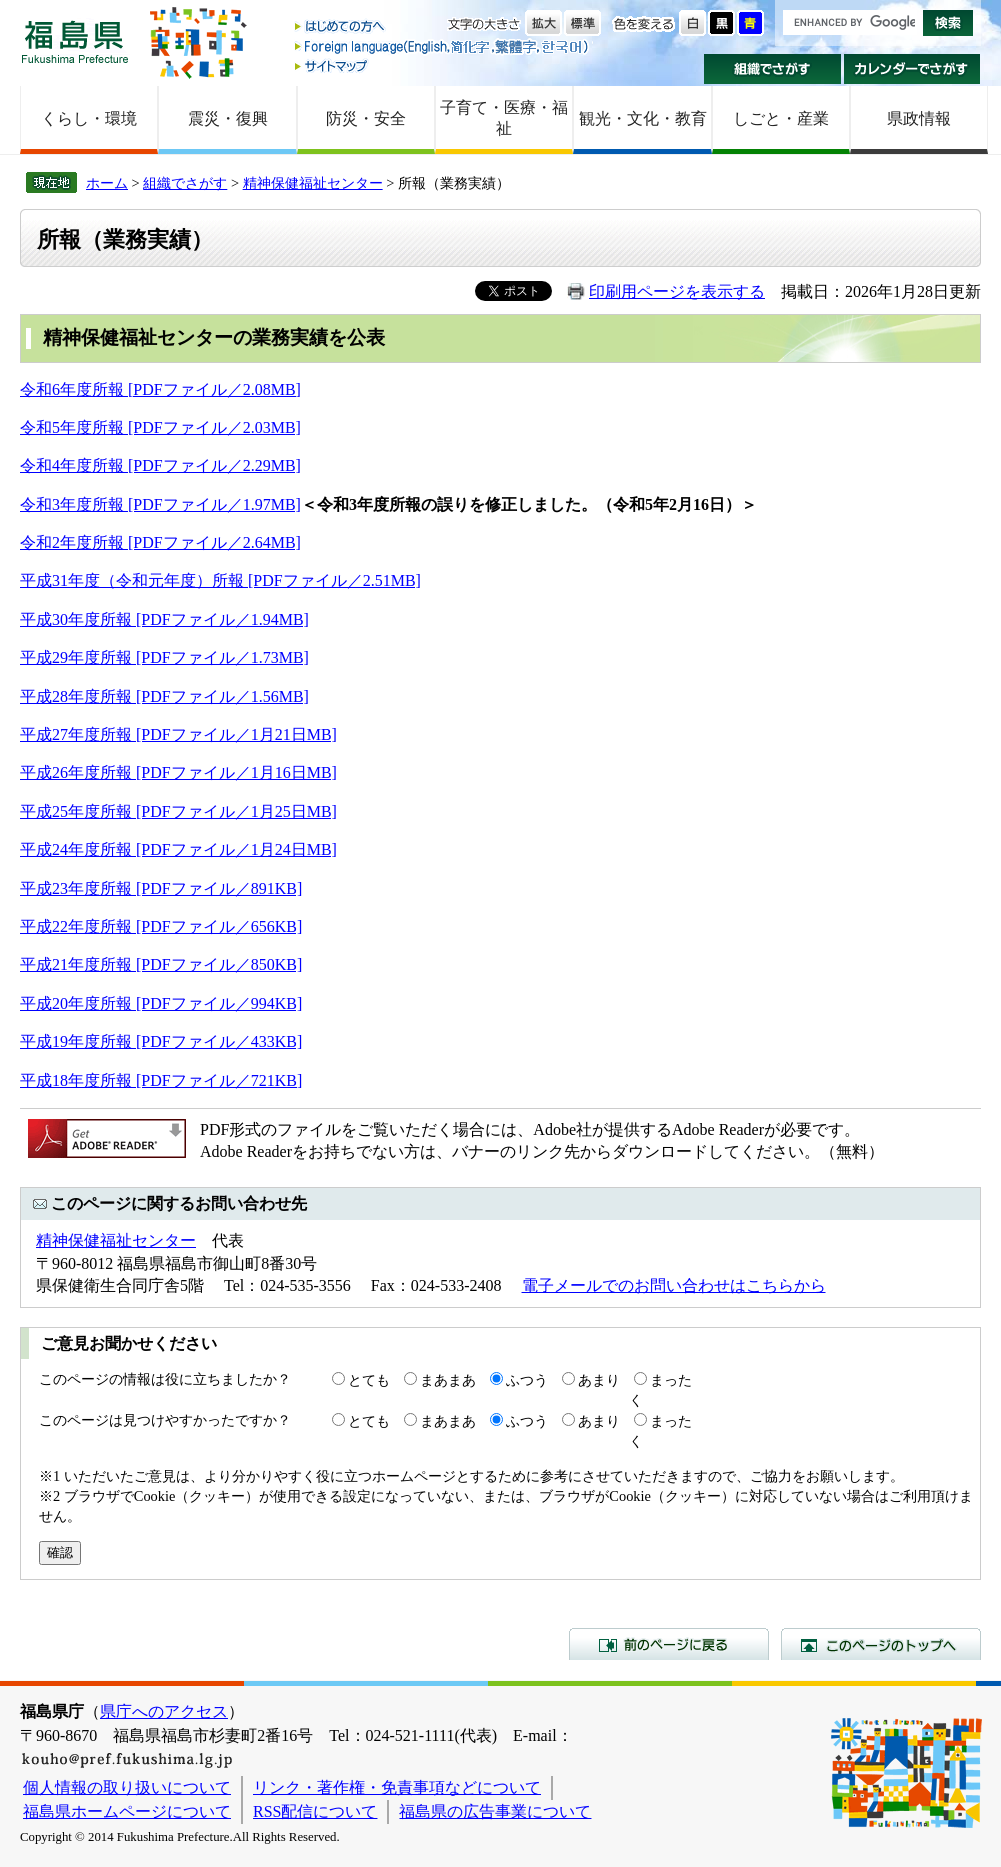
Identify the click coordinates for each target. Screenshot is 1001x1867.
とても (369, 1380)
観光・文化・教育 (643, 118)
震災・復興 (228, 118)
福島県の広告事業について (495, 1811)
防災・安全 (366, 118)
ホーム (107, 183)
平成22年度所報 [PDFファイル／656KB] (161, 926)
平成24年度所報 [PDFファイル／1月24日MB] (178, 849)
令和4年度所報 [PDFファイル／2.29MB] (160, 465)
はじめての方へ (443, 27)
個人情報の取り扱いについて (127, 1787)
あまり (599, 1380)
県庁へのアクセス (164, 1711)
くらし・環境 (89, 118)
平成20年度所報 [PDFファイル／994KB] (161, 1003)
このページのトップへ (881, 1644)
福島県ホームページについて (127, 1811)
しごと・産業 (781, 118)
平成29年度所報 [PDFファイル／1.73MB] (164, 657)
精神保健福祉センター (313, 183)
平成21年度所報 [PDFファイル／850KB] (161, 964)
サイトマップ (443, 65)
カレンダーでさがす (912, 69)
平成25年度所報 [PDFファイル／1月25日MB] (178, 811)
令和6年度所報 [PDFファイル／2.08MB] (160, 389)
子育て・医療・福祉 (504, 118)
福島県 (75, 41)
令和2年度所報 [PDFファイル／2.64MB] (160, 542)
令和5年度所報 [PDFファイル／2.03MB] (160, 427)
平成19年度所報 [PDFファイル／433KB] (161, 1041)
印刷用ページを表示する (677, 291)
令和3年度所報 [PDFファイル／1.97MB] (160, 504)
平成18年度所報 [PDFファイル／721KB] (161, 1080)
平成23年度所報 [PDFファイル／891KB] (161, 888)
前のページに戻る (669, 1644)
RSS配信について (315, 1811)
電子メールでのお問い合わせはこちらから (674, 1285)
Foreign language (443, 46)
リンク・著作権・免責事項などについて (397, 1787)
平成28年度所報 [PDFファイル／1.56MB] (164, 696)
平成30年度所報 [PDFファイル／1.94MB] (164, 619)
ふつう (527, 1380)
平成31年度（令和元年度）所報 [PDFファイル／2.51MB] (220, 580)
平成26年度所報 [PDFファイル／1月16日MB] (178, 772)
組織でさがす (772, 69)
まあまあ (448, 1380)
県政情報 (919, 118)
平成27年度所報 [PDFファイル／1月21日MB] (178, 734)
